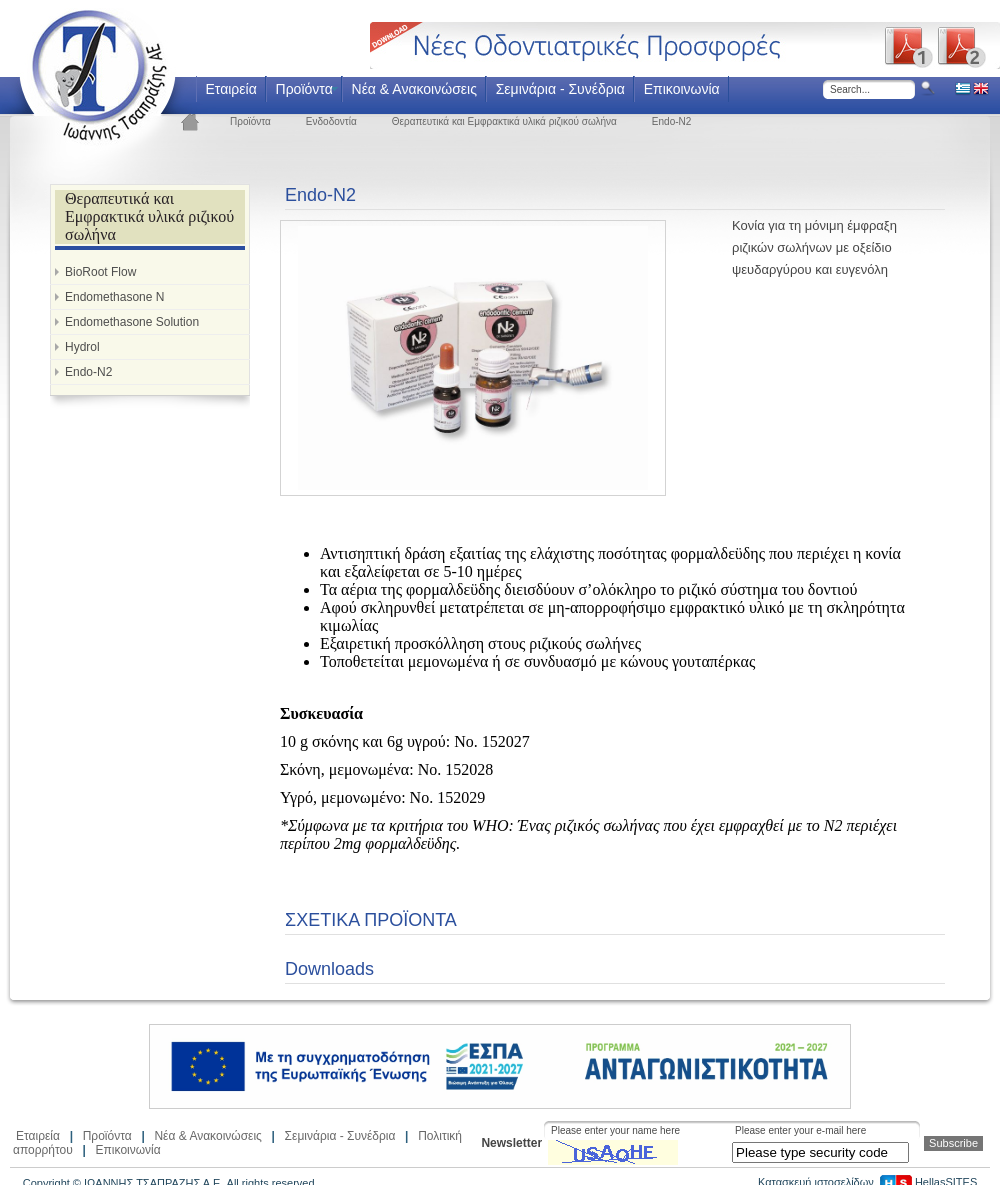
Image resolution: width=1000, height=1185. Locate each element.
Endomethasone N (114, 297)
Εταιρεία (230, 89)
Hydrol (82, 347)
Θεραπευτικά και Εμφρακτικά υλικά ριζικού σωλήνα (504, 121)
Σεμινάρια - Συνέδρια (560, 89)
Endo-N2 (671, 121)
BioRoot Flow (100, 272)
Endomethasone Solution (132, 322)
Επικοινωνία (682, 89)
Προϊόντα (304, 89)
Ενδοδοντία (331, 121)
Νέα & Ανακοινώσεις (414, 89)
